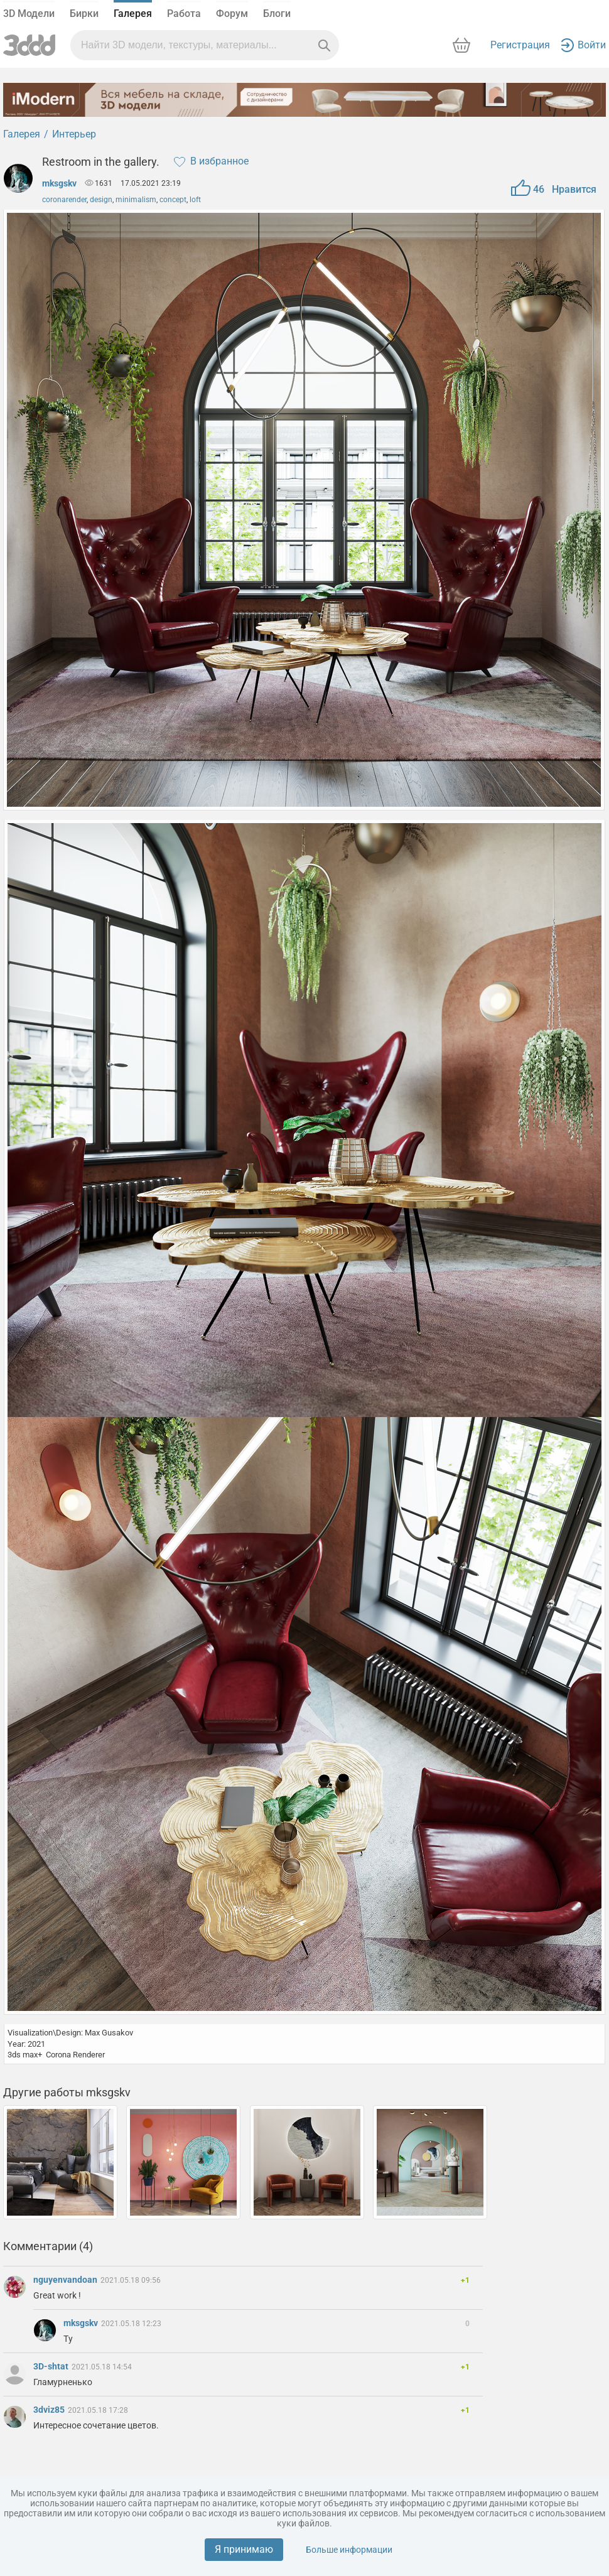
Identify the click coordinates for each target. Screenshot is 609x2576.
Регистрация (520, 45)
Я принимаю (244, 2549)
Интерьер (74, 134)
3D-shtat (51, 2366)
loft (195, 199)
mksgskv (59, 183)
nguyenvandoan (66, 2280)
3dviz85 (50, 2410)
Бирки (84, 13)
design (101, 199)
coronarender (64, 199)
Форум (232, 13)
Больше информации (349, 2550)
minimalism (136, 199)
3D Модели (29, 13)
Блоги (277, 13)
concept (172, 199)
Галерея (133, 13)
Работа (184, 13)
